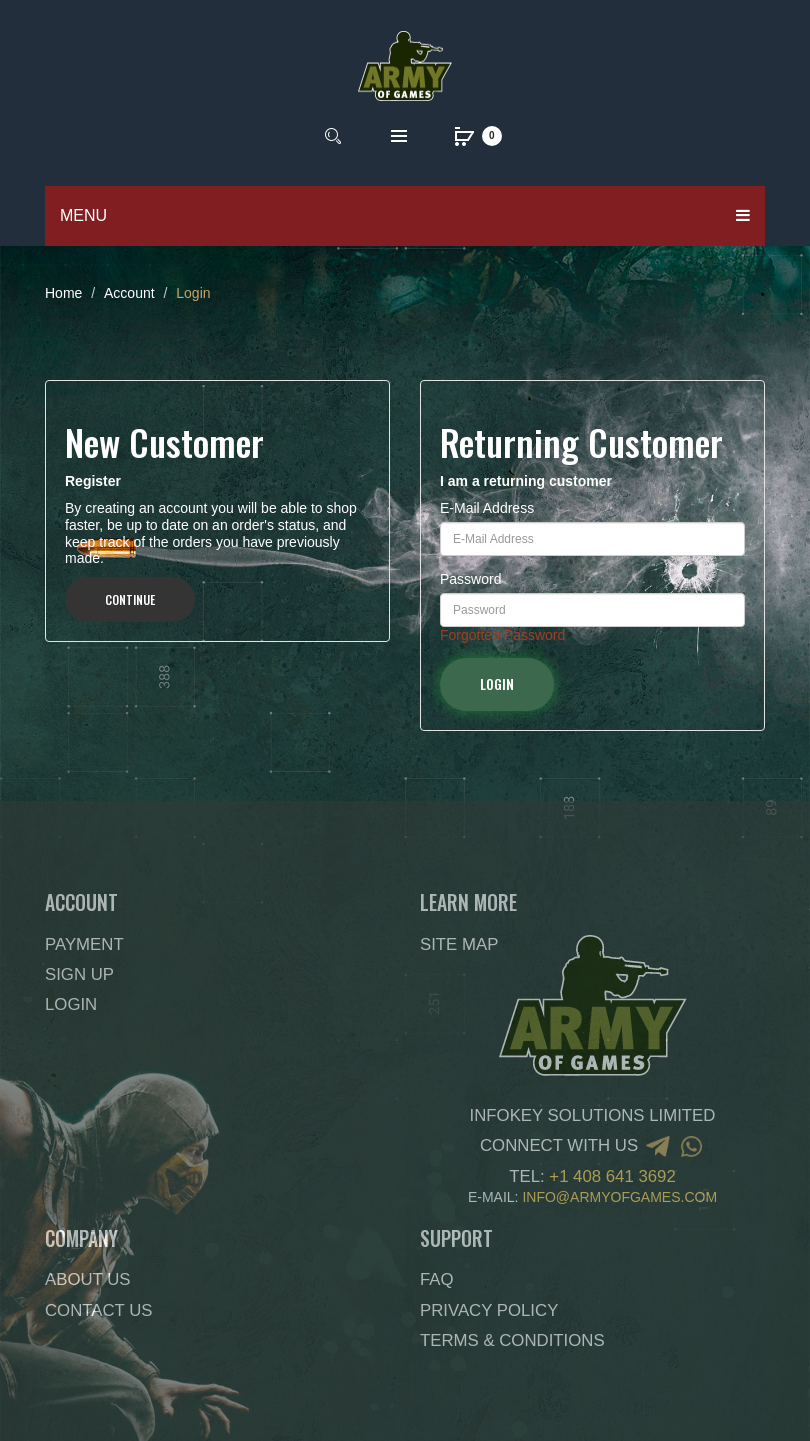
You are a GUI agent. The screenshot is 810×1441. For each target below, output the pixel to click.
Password (470, 579)
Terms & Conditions (512, 1340)
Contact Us (99, 1310)
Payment (84, 944)
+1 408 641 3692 (612, 1176)
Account (129, 293)
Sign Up (79, 974)
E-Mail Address (487, 508)
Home (63, 293)
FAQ (437, 1279)
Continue (130, 599)
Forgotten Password (502, 635)
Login (193, 293)
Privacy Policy (489, 1310)
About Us (87, 1279)
